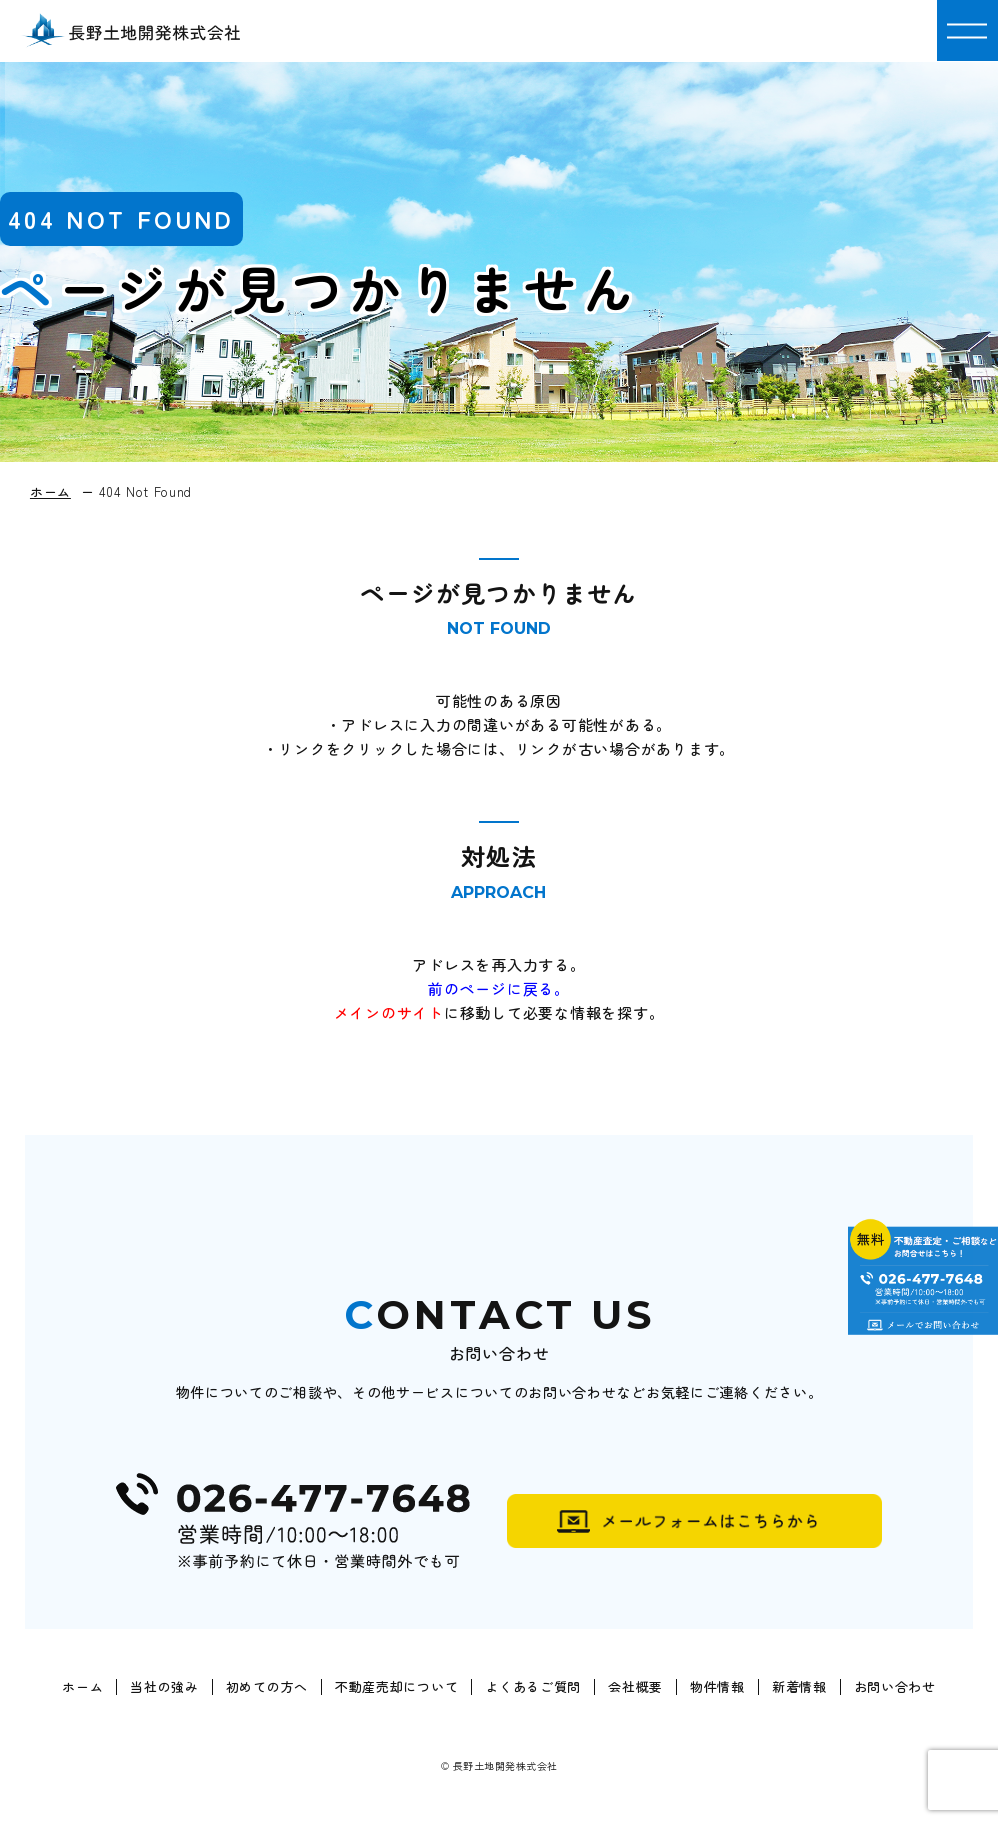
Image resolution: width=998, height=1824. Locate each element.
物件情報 (717, 1687)
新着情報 (799, 1687)
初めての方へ (267, 1687)
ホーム (82, 1687)
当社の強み (164, 1687)
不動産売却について (396, 1687)
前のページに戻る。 (499, 988)
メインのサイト (389, 1012)
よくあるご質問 (533, 1687)
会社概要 (635, 1687)
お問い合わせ (895, 1687)
